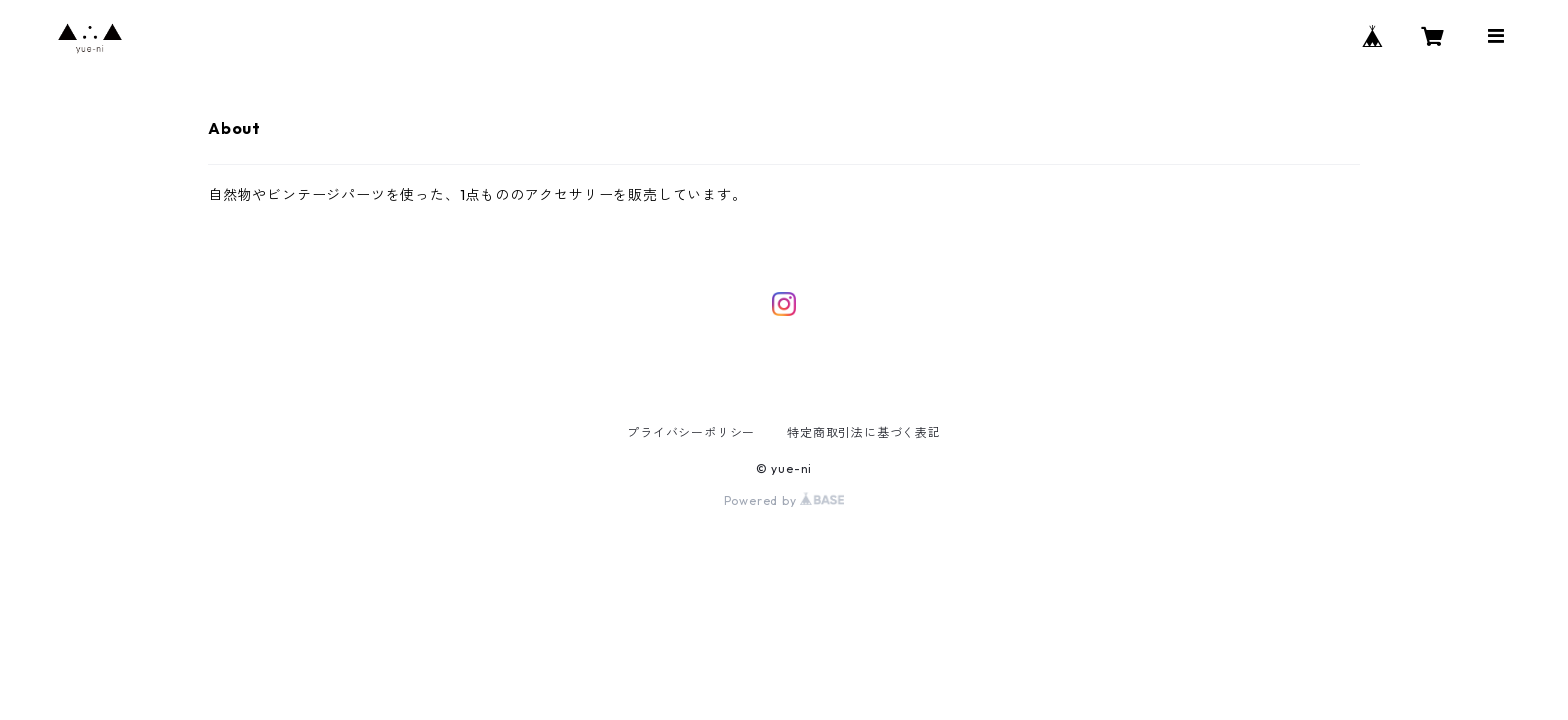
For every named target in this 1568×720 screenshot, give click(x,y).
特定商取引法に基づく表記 (864, 432)
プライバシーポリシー (691, 432)
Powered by (784, 500)
